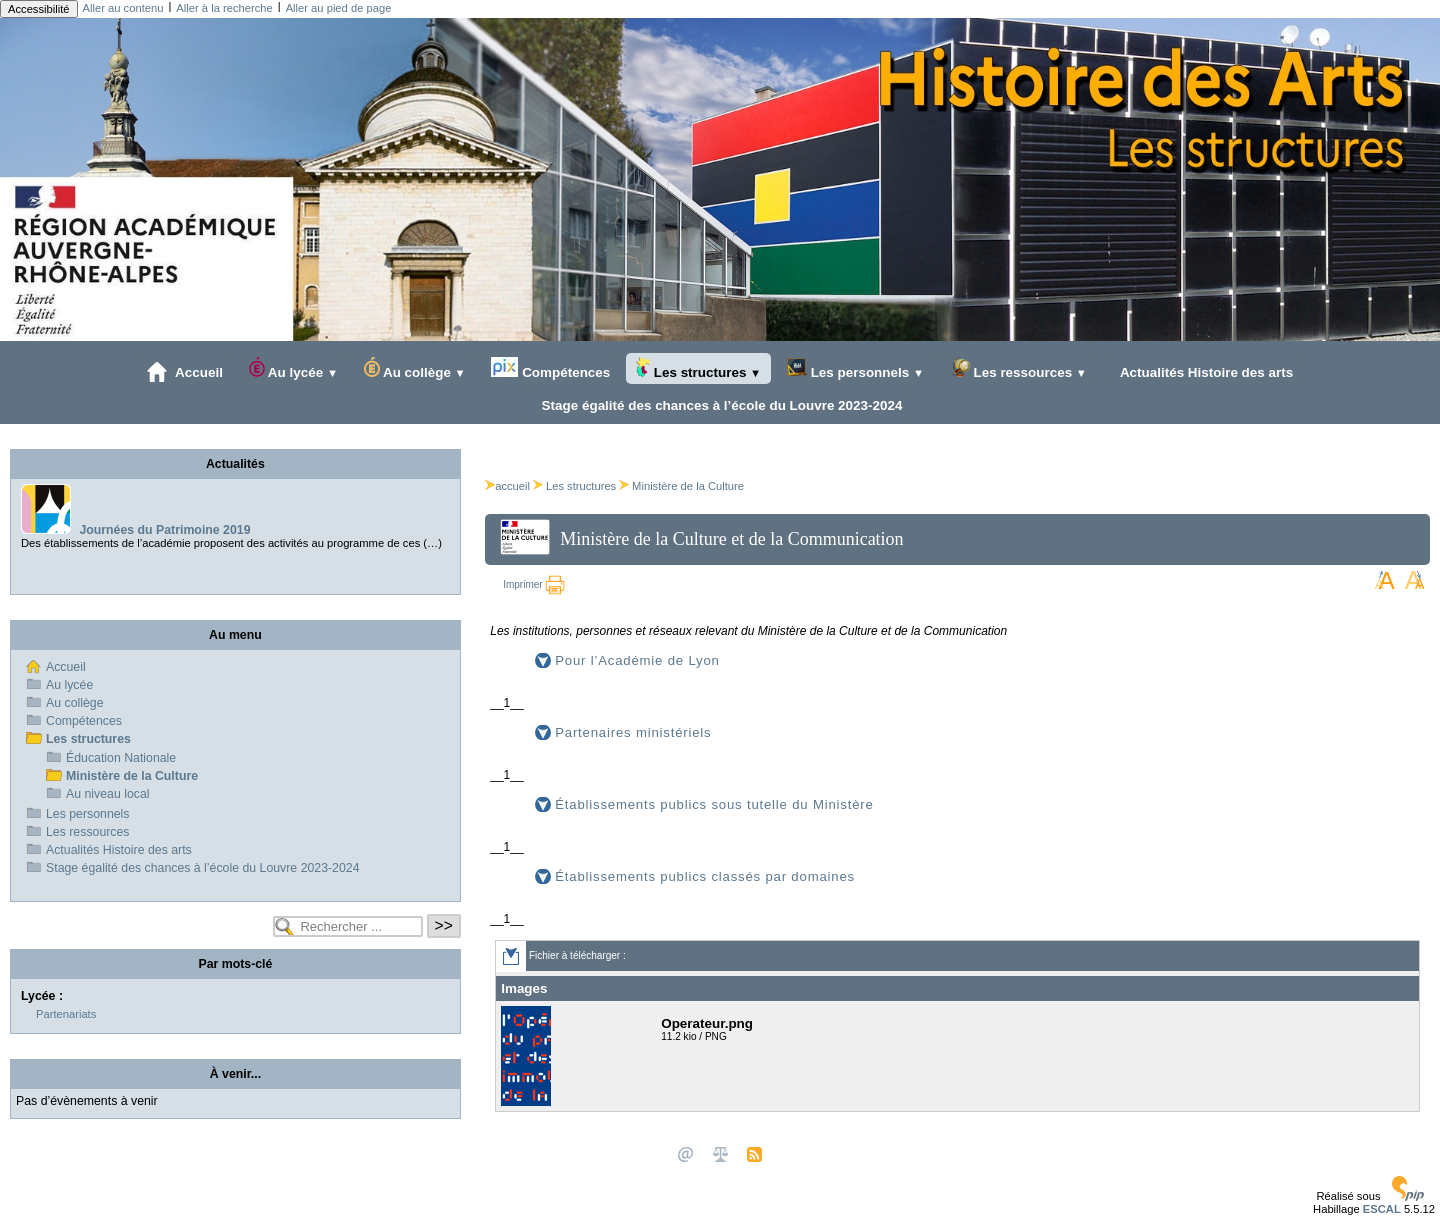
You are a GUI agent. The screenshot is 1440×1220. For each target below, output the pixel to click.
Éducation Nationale (121, 758)
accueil (507, 486)
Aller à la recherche (224, 8)
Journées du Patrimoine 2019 (164, 530)
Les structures (698, 368)
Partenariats (66, 1014)
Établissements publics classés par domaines (705, 876)
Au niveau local (108, 794)
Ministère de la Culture (688, 486)
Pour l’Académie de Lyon (637, 660)
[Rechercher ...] (348, 926)
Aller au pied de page (339, 8)
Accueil (185, 372)
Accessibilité (39, 9)
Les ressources (1018, 368)
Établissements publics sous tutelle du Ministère (714, 804)
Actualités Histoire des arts (1203, 372)
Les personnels (855, 368)
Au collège (415, 368)
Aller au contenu (123, 8)
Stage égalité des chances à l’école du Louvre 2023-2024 (718, 405)
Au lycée (293, 368)
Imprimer (534, 584)
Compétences (550, 368)
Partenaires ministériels (633, 732)
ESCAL (1382, 1209)
